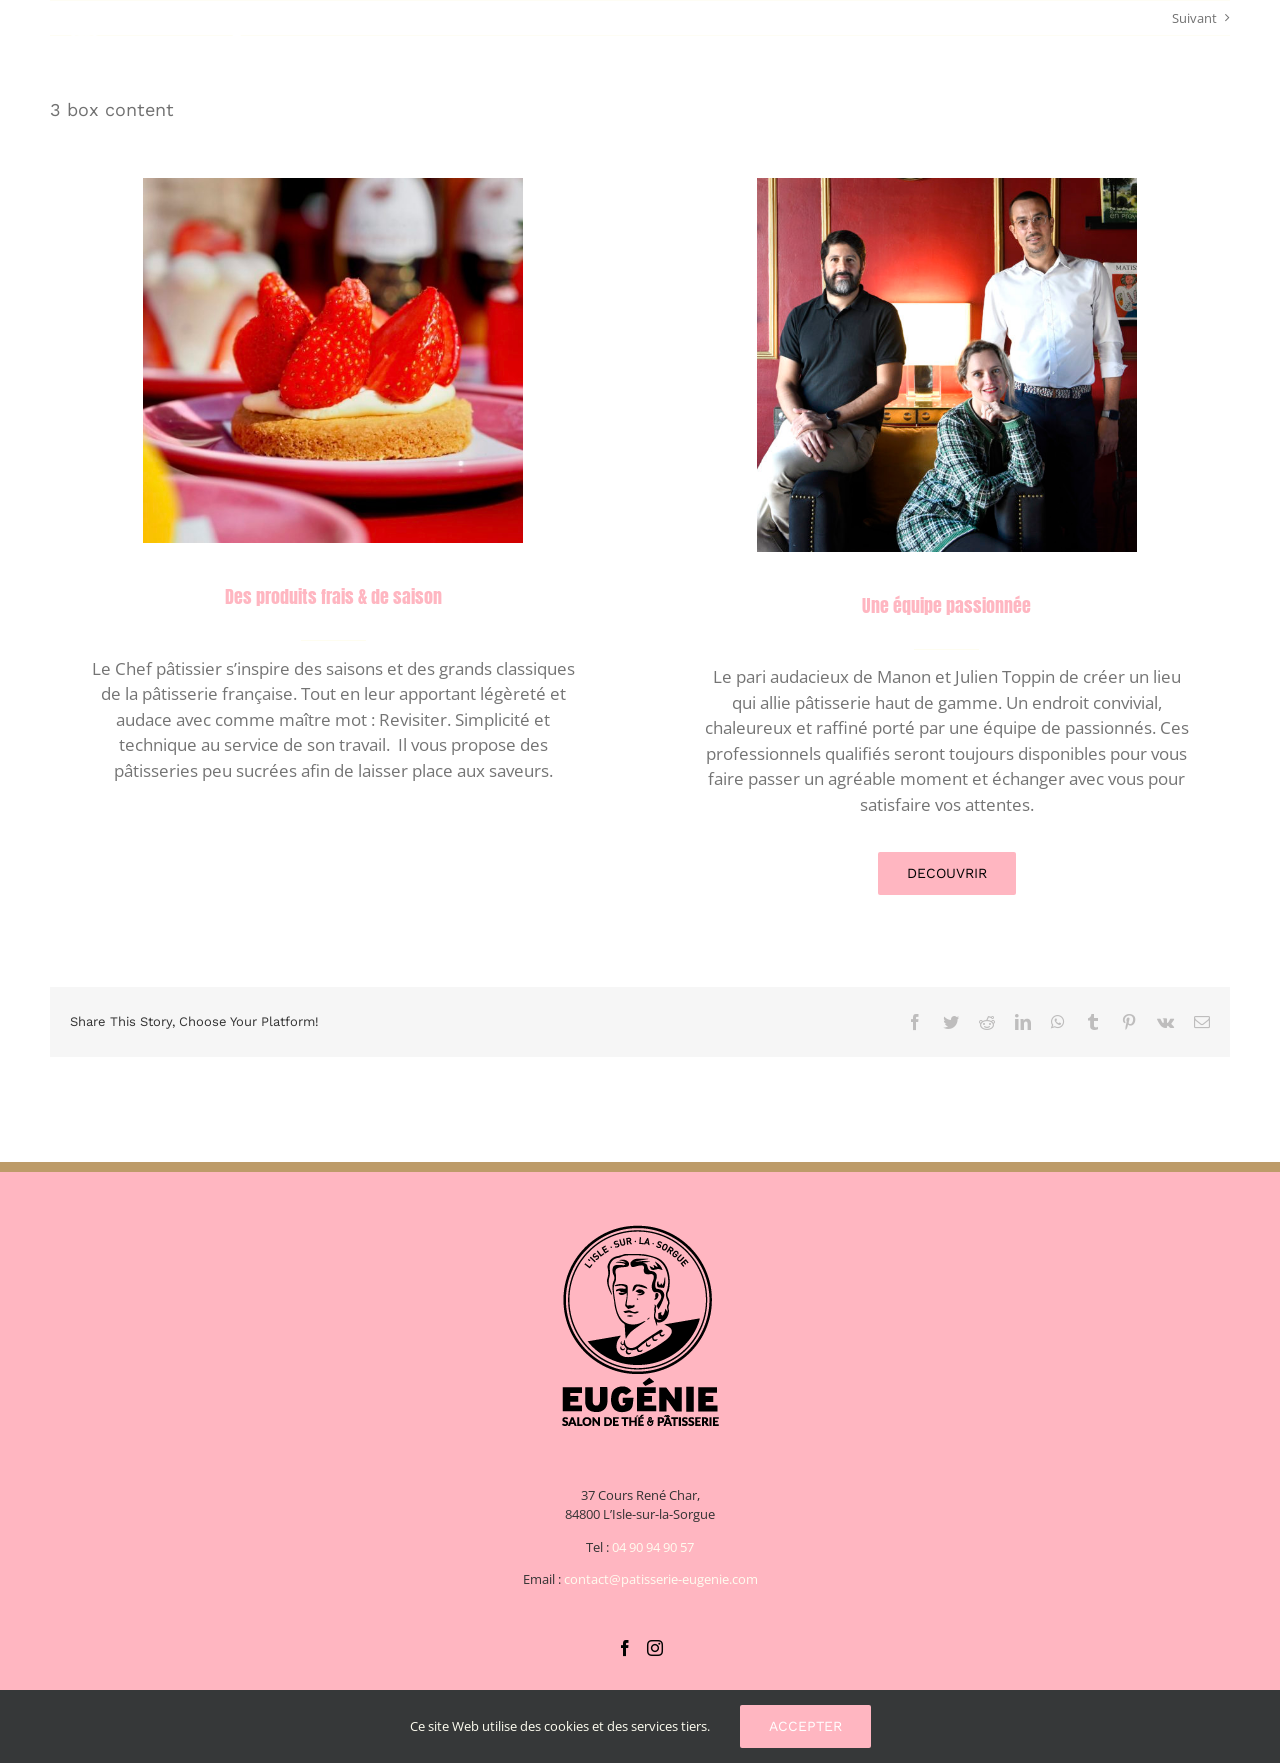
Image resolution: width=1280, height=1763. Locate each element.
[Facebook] (625, 1648)
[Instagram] (655, 1648)
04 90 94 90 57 (653, 1547)
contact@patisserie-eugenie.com (661, 1579)
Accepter (805, 1726)
